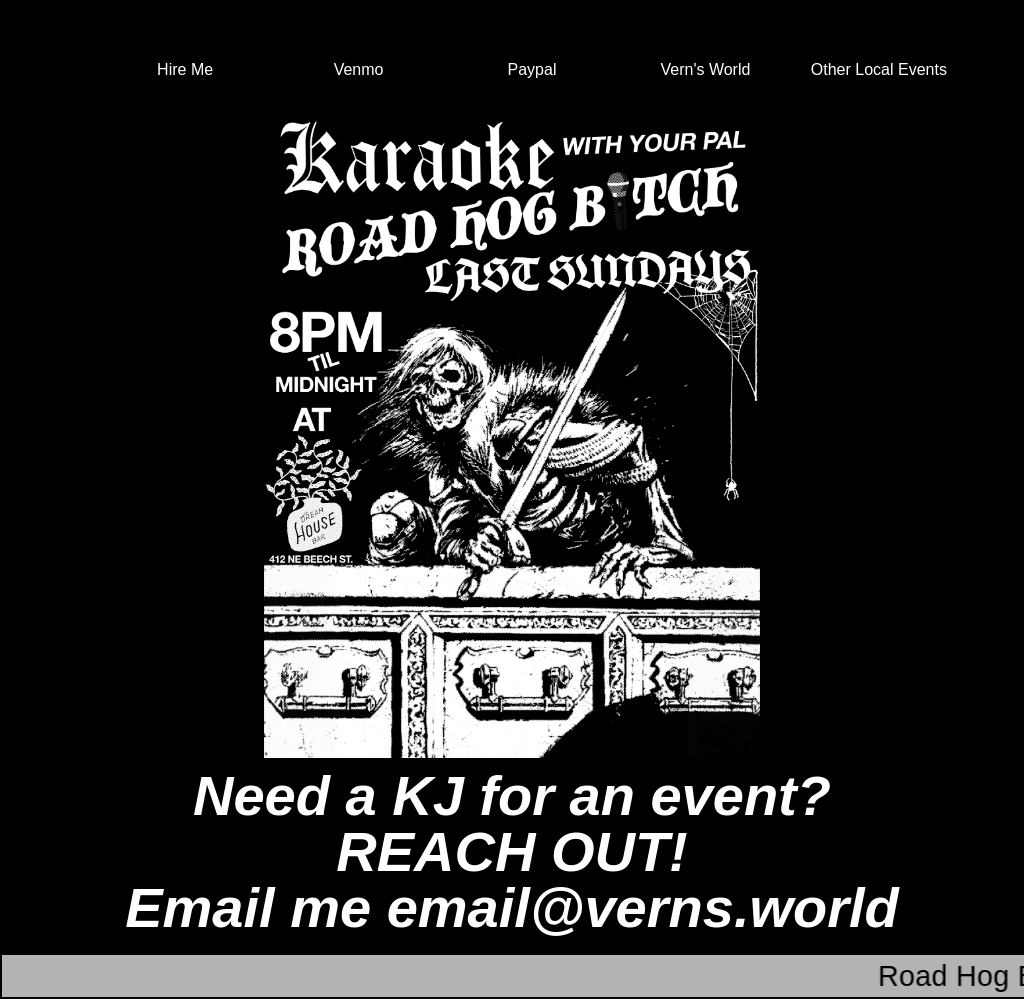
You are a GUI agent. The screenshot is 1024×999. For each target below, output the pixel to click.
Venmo (359, 69)
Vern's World (705, 69)
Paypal (532, 69)
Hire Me (185, 69)
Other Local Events (879, 69)
